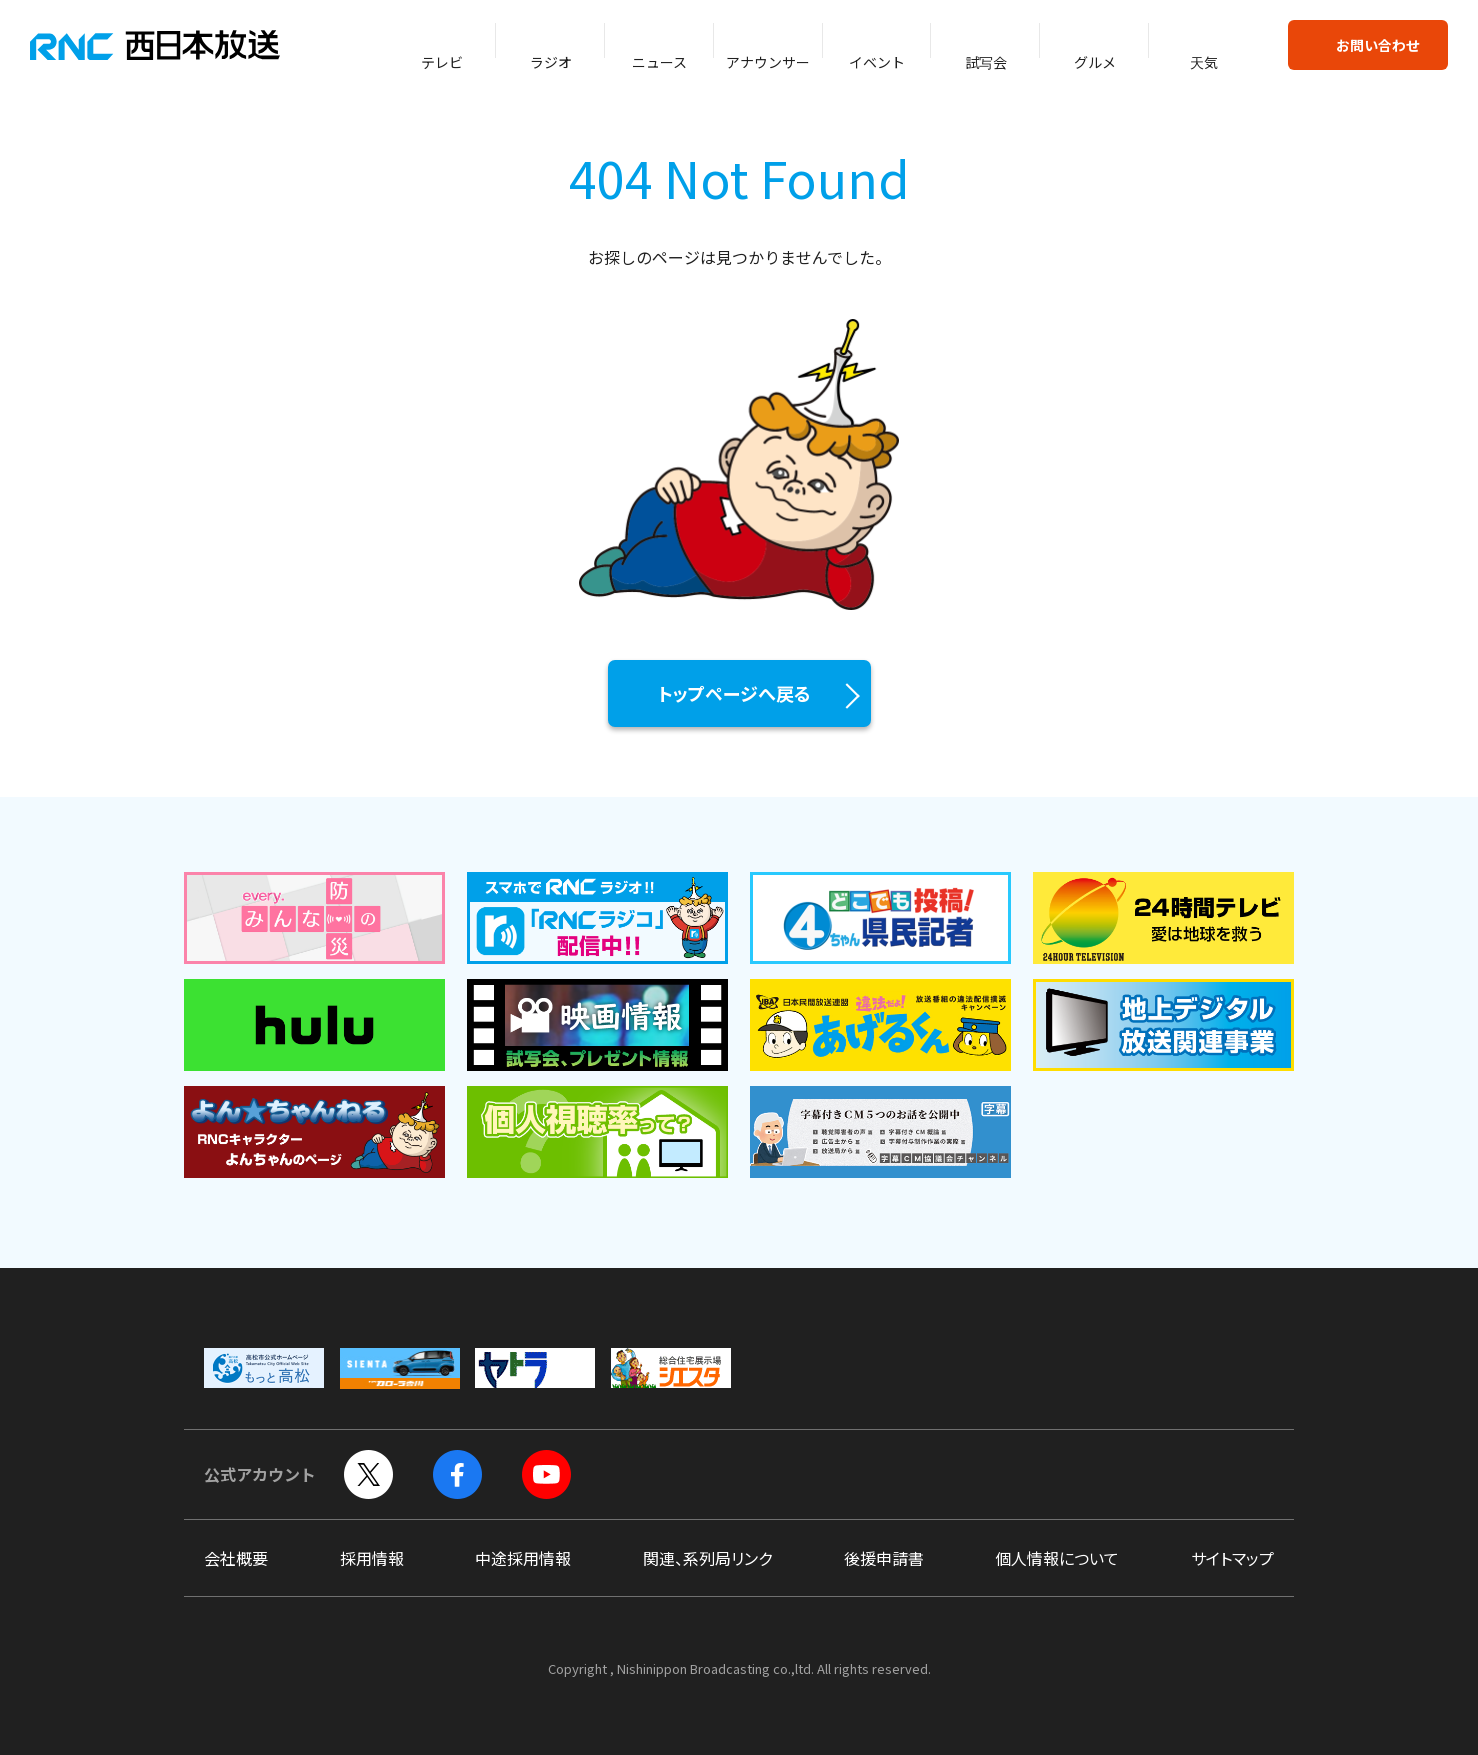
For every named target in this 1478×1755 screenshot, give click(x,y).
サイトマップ (1232, 1558)
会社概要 (236, 1558)
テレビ (442, 62)
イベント (877, 62)
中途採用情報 (523, 1558)
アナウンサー (768, 62)
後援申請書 (884, 1558)
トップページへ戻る (734, 693)
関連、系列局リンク (707, 1558)
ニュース (659, 62)
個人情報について (1057, 1558)
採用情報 (372, 1558)
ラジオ (551, 62)
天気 (1204, 62)
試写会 (986, 62)
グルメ (1095, 62)
